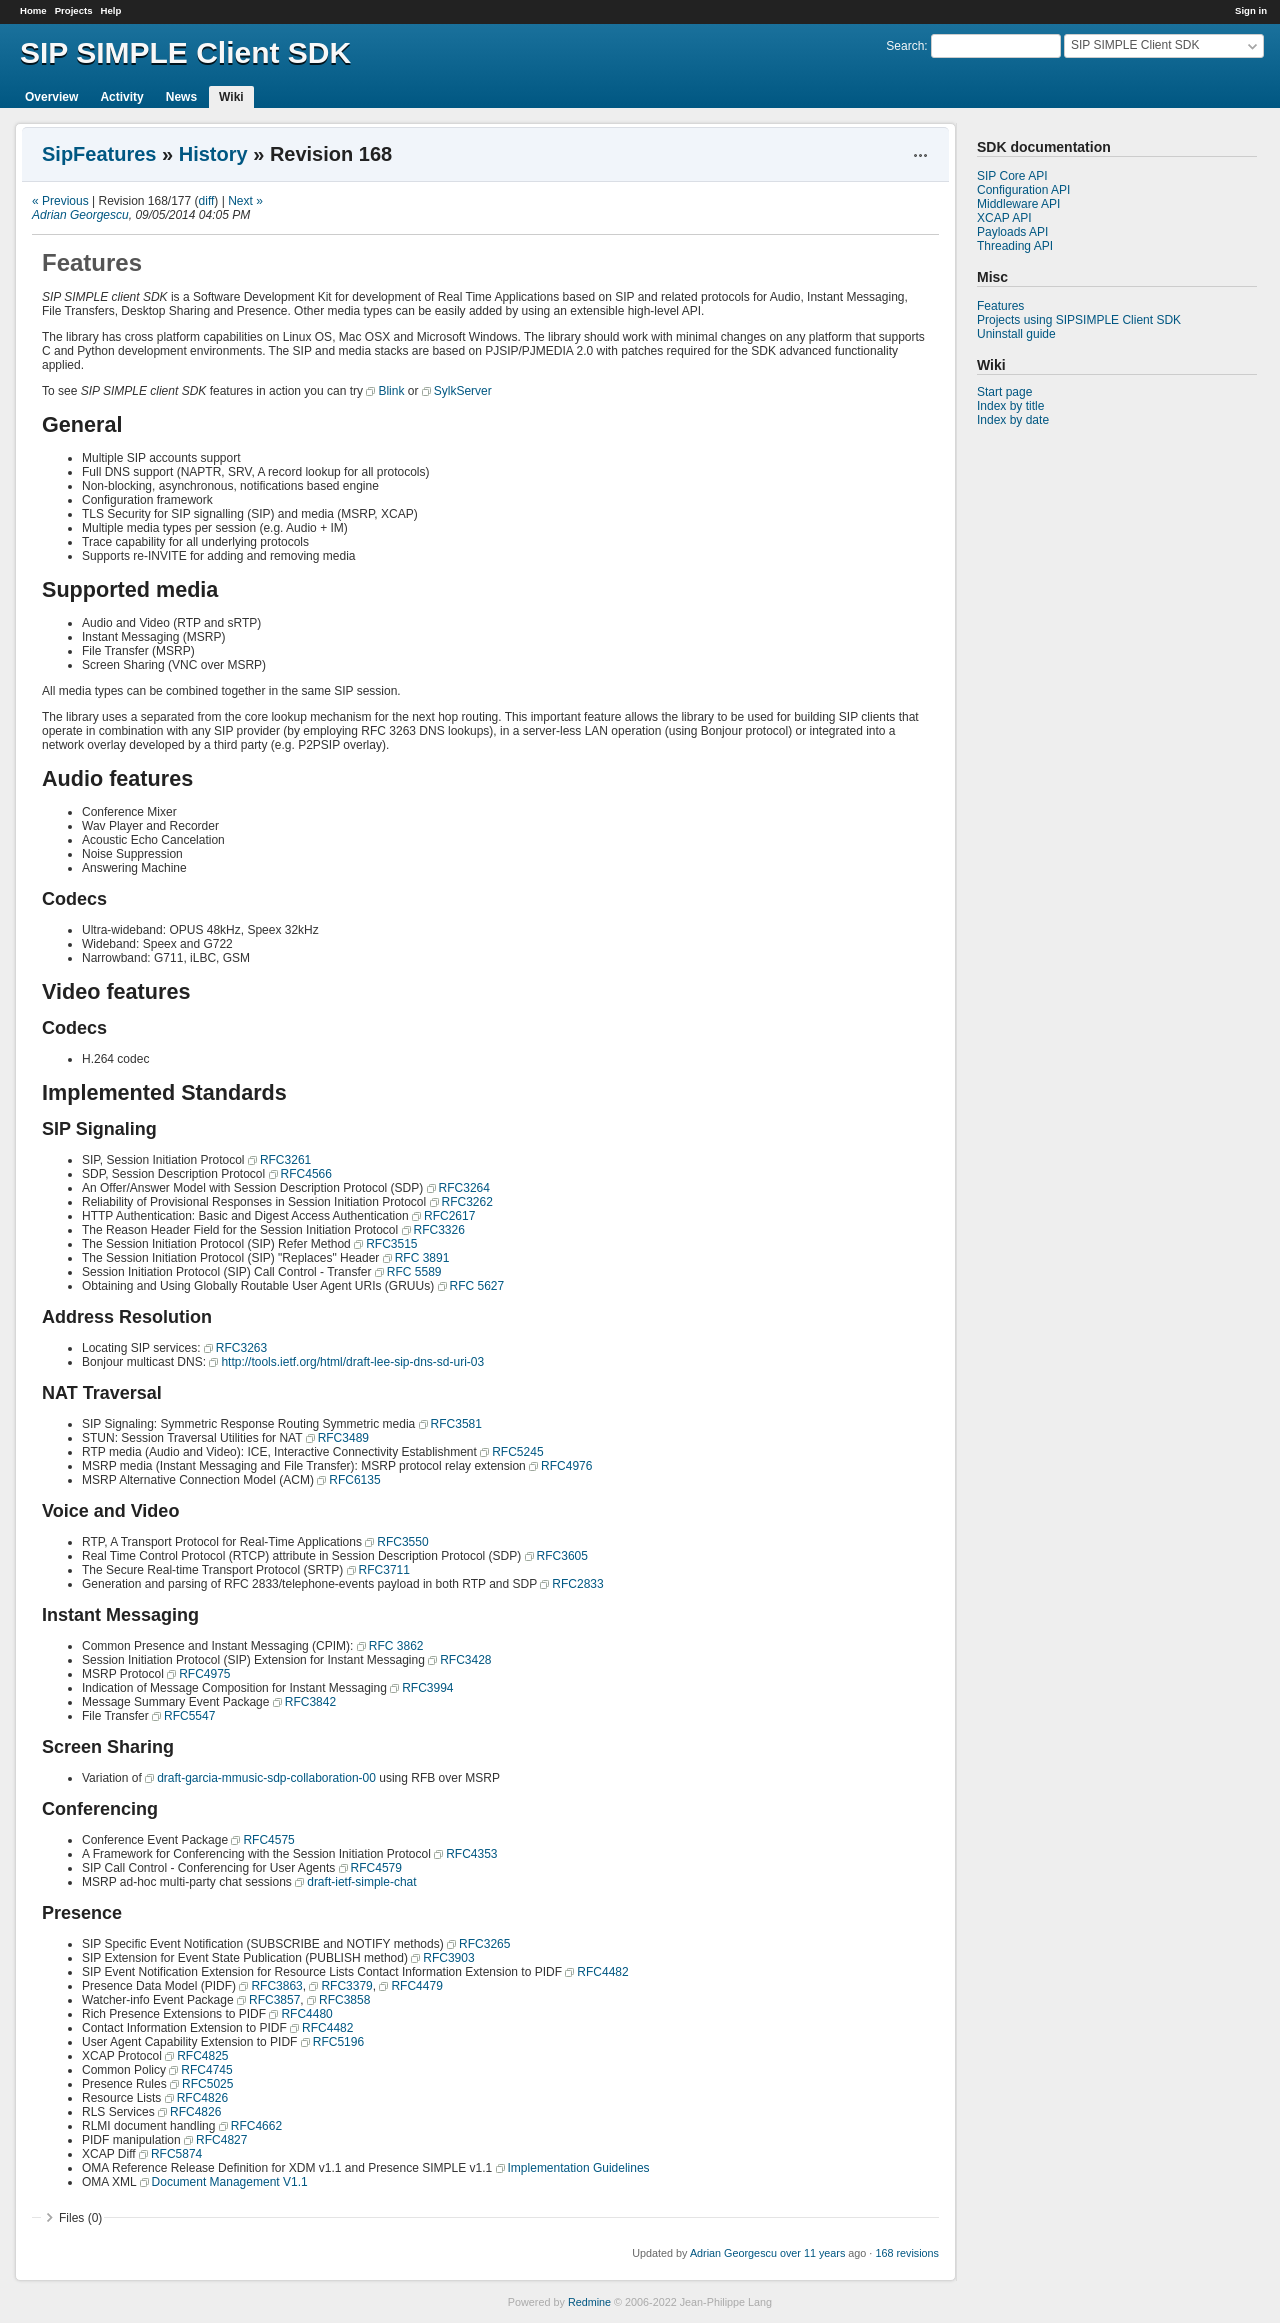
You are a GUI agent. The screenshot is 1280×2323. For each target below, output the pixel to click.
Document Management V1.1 (230, 2182)
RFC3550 (402, 1542)
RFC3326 (439, 1230)
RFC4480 (306, 2014)
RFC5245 (517, 1452)
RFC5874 (176, 2154)
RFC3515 (391, 1244)
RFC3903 (448, 1958)
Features (1000, 306)
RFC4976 (566, 1466)
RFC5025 (207, 2084)
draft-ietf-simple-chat (361, 1882)
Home (33, 10)
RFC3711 (384, 1570)
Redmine (589, 2302)
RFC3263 (241, 1348)
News (181, 97)
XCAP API (1004, 218)
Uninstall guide (1016, 334)
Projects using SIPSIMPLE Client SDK (1079, 320)
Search (905, 46)
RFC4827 (221, 2140)
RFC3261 (285, 1160)
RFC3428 (465, 1660)
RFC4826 (202, 2098)
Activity (121, 97)
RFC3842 (310, 1702)
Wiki (231, 97)
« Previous (60, 201)
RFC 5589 (414, 1272)
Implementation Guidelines (579, 2168)
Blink (391, 391)
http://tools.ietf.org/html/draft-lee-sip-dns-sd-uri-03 (352, 1362)
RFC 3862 (396, 1646)
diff (207, 201)
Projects (74, 10)
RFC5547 (189, 1716)
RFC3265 (484, 1944)
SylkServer (463, 391)
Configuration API (1023, 190)
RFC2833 (577, 1584)
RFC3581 (456, 1424)
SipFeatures (99, 154)
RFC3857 (274, 2000)
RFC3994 (427, 1688)
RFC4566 (306, 1174)
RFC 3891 (422, 1258)
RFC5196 (338, 2042)
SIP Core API (1012, 176)
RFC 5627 (477, 1286)
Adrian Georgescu (80, 215)
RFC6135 (354, 1480)
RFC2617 (449, 1216)
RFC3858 (344, 2000)
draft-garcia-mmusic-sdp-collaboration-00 (266, 1778)
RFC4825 (202, 2056)
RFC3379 (346, 1986)
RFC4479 (416, 1986)
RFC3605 (562, 1556)
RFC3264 (464, 1188)
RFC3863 (276, 1986)
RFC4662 (256, 2126)
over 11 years (812, 2253)
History (213, 154)
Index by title (1010, 406)
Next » (245, 201)
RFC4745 (206, 2070)
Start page (1004, 392)
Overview (51, 97)
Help (111, 10)
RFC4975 (204, 1674)
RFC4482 (602, 1972)
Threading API (1015, 246)
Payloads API (1012, 232)
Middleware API (1018, 204)
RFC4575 (268, 1840)
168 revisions (907, 2253)
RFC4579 (376, 1868)
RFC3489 (343, 1438)
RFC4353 (471, 1854)
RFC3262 (467, 1202)
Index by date (1013, 420)
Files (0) (80, 2218)
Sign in (1251, 10)
